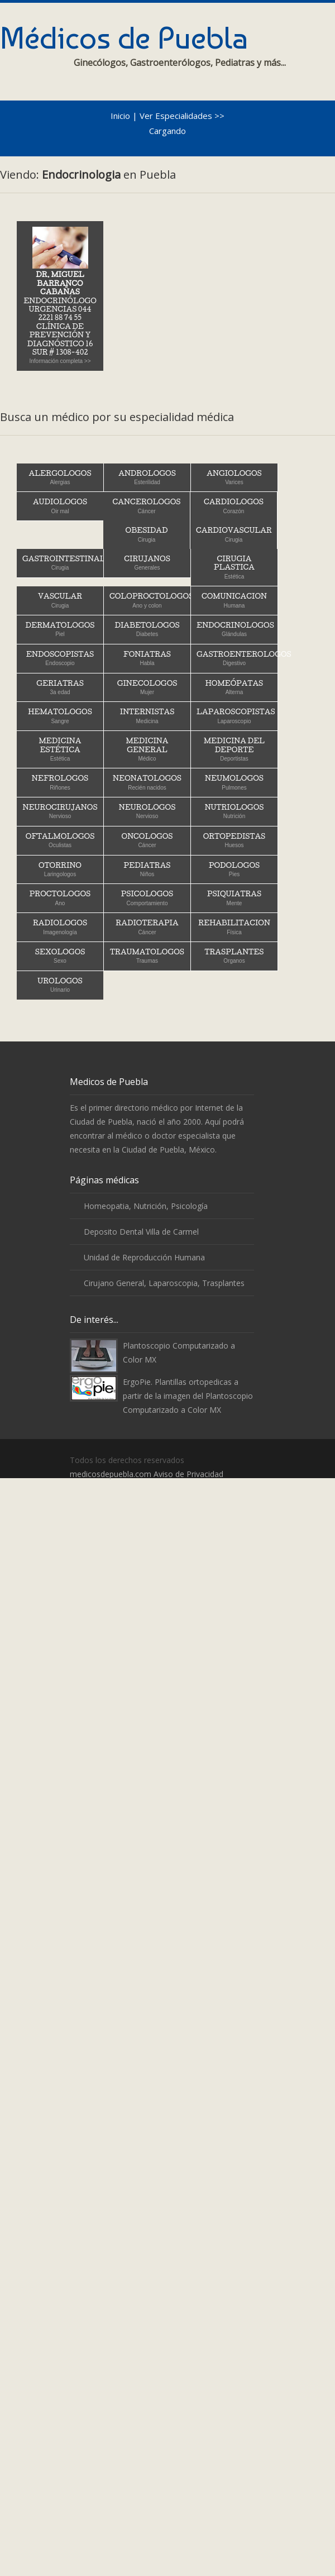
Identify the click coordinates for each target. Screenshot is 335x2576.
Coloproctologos (150, 600)
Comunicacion (234, 600)
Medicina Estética (60, 749)
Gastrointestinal (63, 563)
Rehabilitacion (234, 927)
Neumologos (234, 782)
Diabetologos (146, 629)
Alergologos (59, 477)
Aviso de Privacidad (188, 1474)
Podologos (234, 869)
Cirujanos (147, 563)
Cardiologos (234, 506)
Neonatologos (147, 782)
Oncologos (147, 840)
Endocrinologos (235, 629)
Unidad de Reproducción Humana (144, 1257)
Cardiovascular (234, 534)
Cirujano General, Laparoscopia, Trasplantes (164, 1283)
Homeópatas (234, 687)
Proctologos (60, 898)
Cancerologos (147, 506)
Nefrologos (60, 782)
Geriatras (60, 687)
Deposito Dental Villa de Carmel (141, 1231)
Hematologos (60, 716)
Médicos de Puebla (124, 38)
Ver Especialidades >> (182, 115)
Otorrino (60, 869)
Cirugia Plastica (234, 567)
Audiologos (60, 506)
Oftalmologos (60, 840)
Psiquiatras (234, 898)
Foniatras (147, 658)
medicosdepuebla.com (110, 1474)
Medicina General (147, 749)
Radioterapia (147, 927)
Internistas (147, 716)
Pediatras (147, 869)
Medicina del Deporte (234, 749)
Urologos (59, 985)
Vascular (60, 600)
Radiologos (60, 927)
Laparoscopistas (236, 716)
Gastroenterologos (237, 658)
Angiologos (234, 477)
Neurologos (147, 811)
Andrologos (147, 477)
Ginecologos (147, 687)
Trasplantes (234, 956)
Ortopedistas (234, 840)
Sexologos (60, 956)
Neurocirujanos (59, 811)
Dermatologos (60, 629)
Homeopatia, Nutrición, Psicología (146, 1206)
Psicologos (147, 898)
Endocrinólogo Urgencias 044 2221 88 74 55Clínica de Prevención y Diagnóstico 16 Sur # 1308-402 (60, 295)
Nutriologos (234, 811)
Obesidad (147, 534)
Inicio (120, 115)
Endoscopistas (60, 658)
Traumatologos (147, 956)
